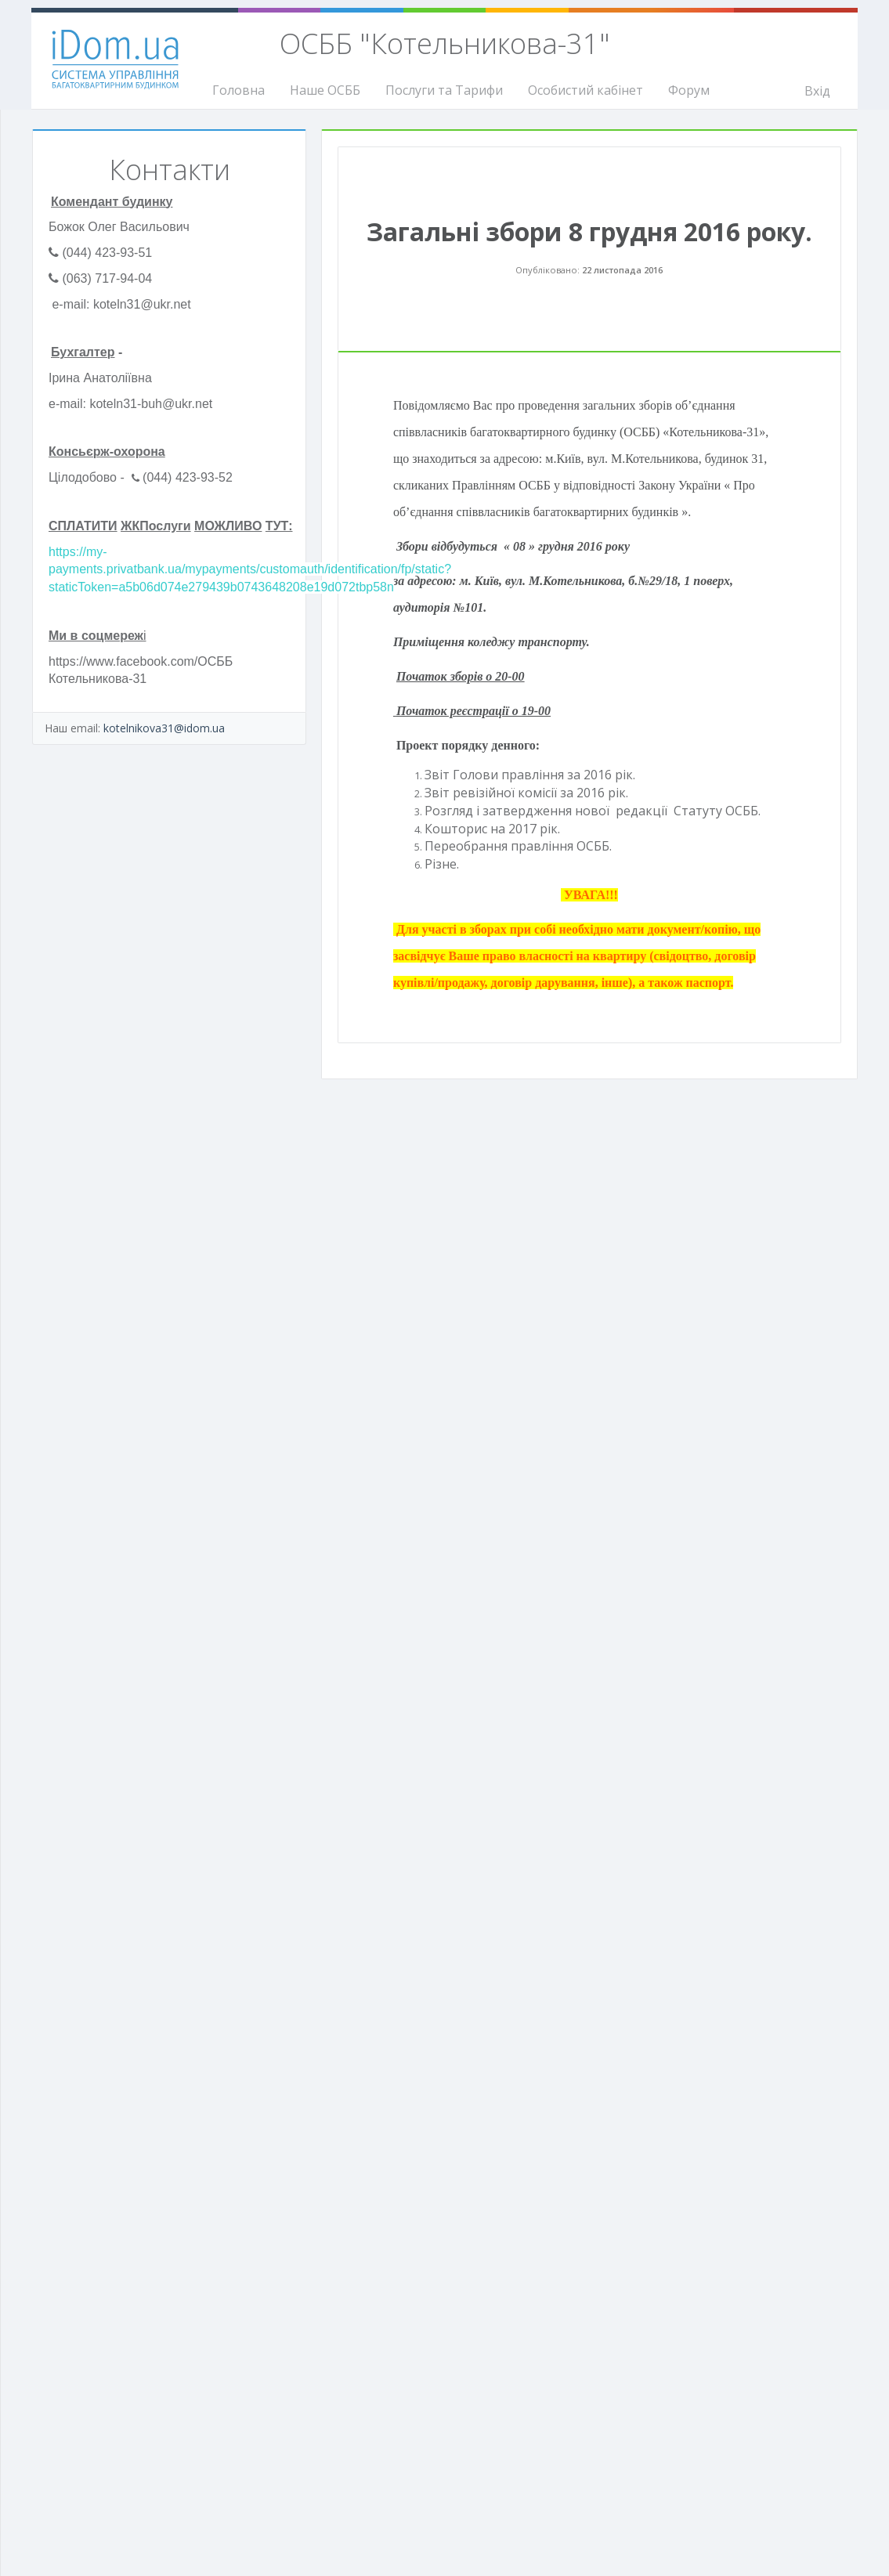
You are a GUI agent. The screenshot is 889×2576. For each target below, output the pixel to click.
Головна (238, 90)
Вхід (817, 90)
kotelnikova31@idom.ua (164, 728)
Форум (689, 90)
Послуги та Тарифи (444, 90)
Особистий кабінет (585, 90)
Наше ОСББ (325, 90)
